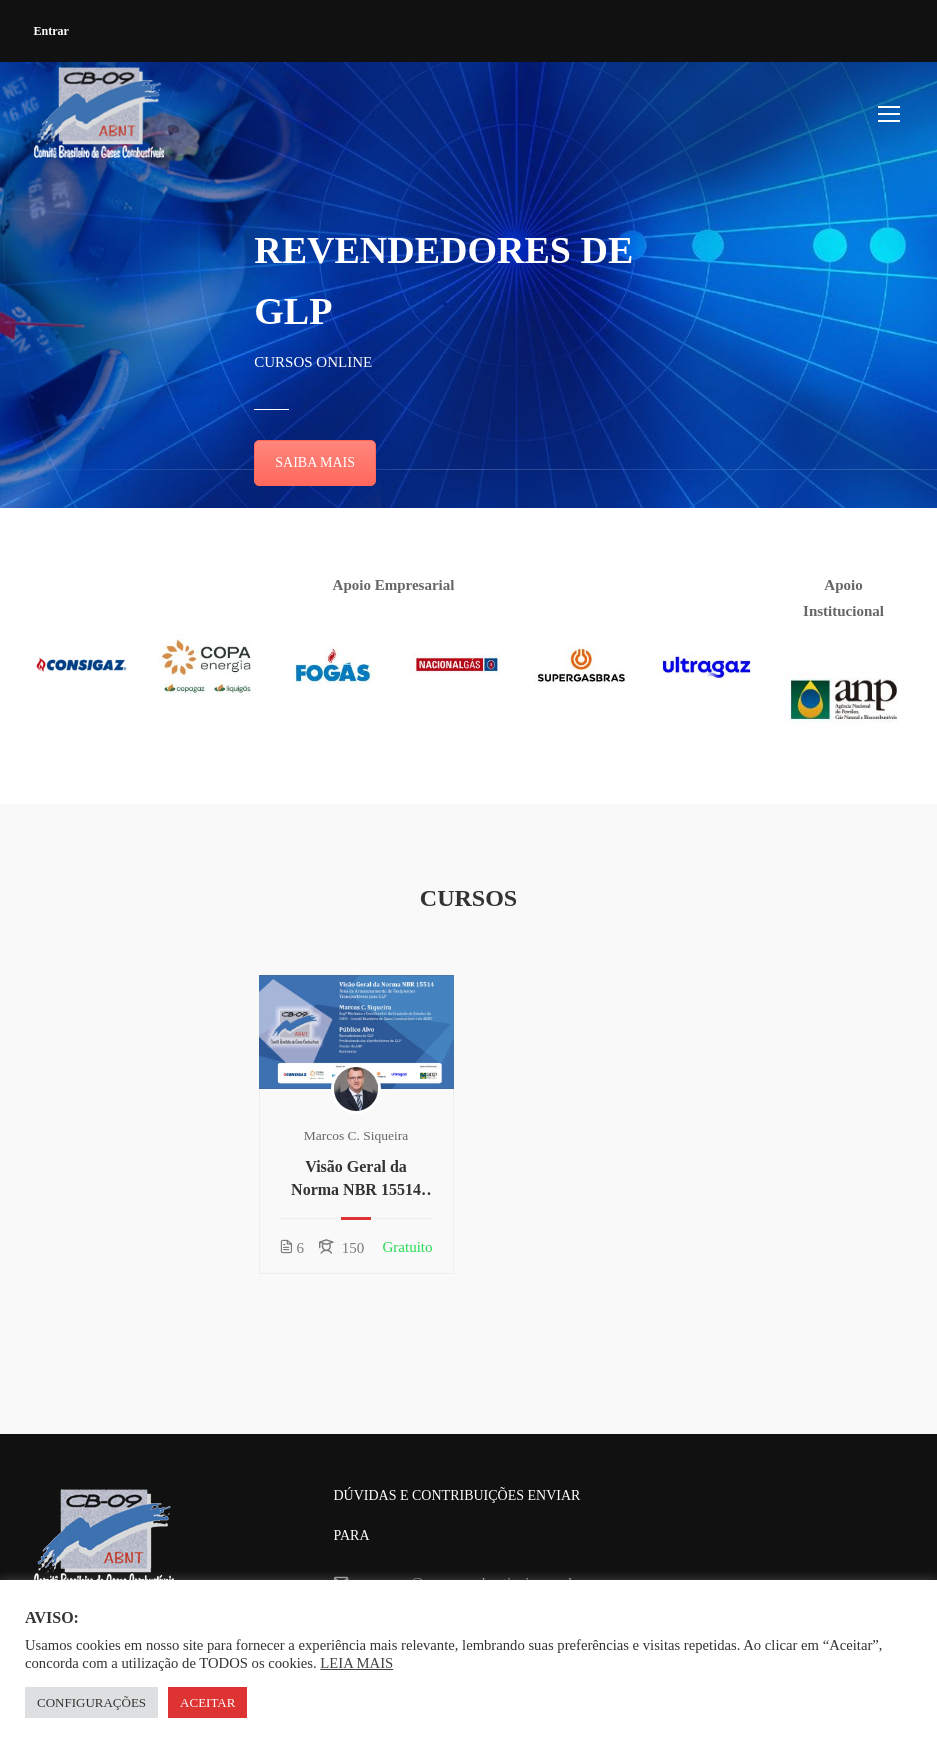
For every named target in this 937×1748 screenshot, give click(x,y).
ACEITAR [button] (207, 1702)
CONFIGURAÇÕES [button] (91, 1702)
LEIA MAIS (356, 1663)
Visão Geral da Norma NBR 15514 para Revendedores (356, 1179)
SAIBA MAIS (315, 462)
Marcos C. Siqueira (356, 1135)
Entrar (51, 31)
